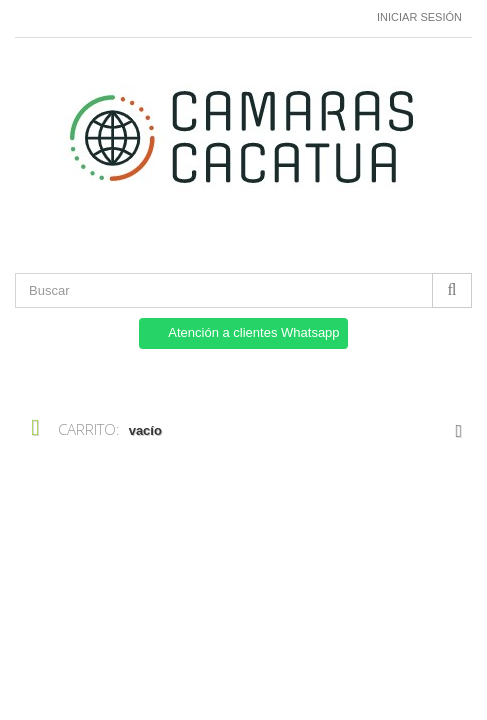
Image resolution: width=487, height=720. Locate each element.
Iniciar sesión (419, 17)
